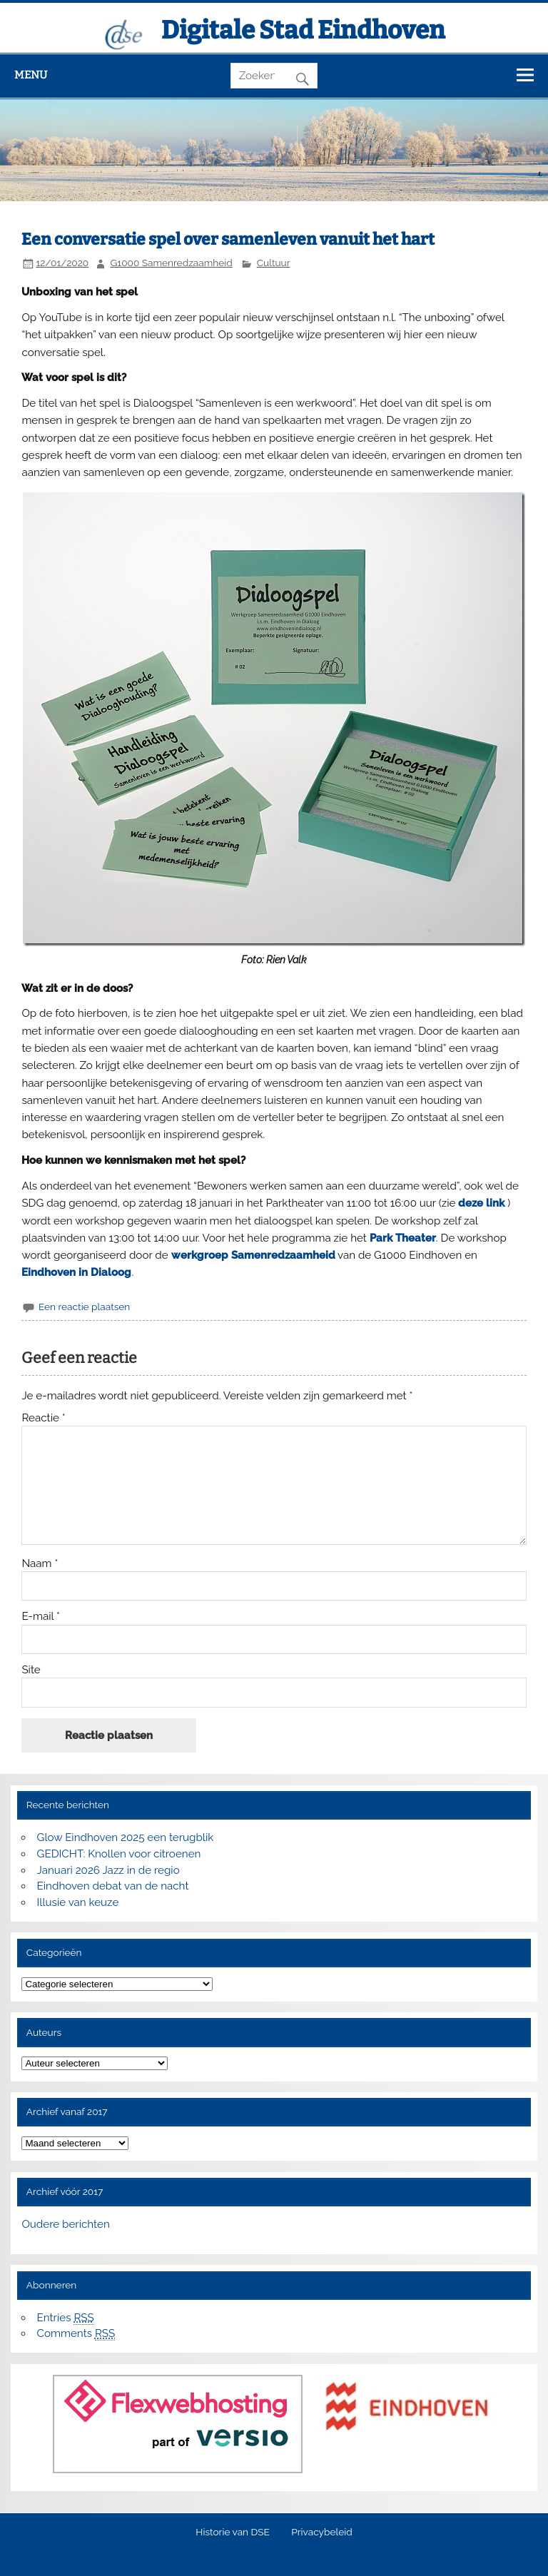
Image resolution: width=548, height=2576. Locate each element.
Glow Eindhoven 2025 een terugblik (125, 1837)
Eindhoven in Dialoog (76, 1272)
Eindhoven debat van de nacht (113, 1886)
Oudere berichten (65, 2224)
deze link (481, 1203)
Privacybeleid (321, 2532)
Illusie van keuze (78, 1902)
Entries (65, 2318)
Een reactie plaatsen (84, 1306)
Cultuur (273, 262)
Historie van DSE (233, 2532)
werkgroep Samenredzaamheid (253, 1255)
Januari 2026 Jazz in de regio (108, 1870)
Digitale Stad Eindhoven (303, 30)
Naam (39, 1563)
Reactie (43, 1418)
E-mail (40, 1616)
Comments (76, 2334)
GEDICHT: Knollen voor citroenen (119, 1853)
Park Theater (403, 1238)
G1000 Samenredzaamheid (172, 262)
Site (30, 1670)
